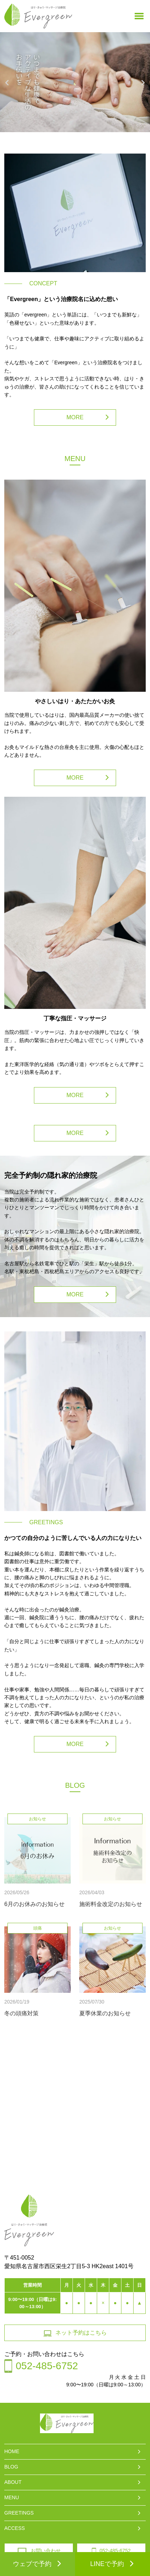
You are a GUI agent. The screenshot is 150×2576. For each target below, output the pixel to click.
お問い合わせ (38, 2551)
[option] (75, 85)
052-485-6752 (111, 2551)
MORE (75, 417)
